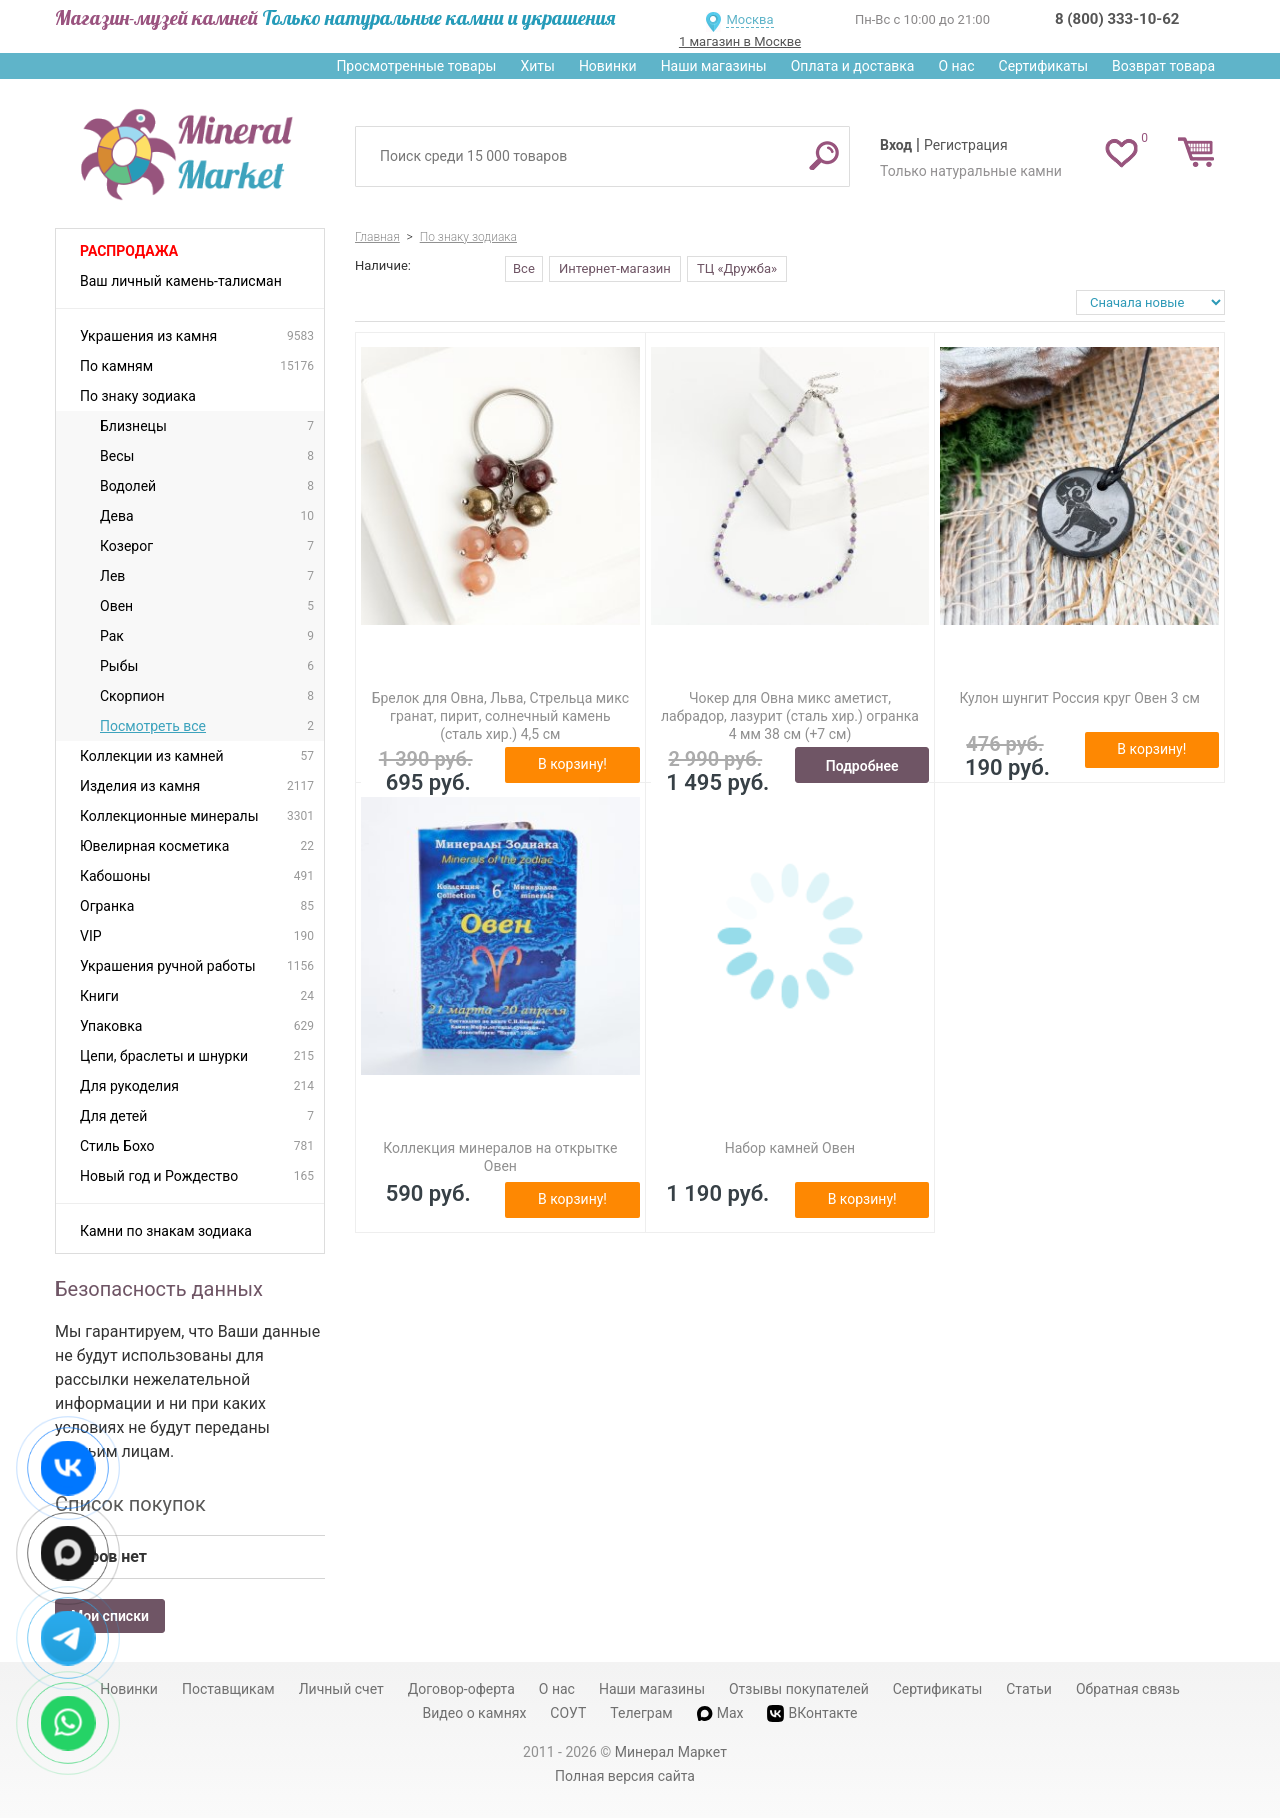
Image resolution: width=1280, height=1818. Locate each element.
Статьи (1029, 1689)
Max (720, 1713)
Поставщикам (228, 1689)
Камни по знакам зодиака (166, 1231)
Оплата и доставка (853, 66)
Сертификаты (1044, 66)
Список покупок (130, 1504)
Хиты (537, 66)
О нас (956, 66)
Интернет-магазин (615, 268)
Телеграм (641, 1713)
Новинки (608, 66)
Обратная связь (1128, 1689)
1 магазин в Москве (740, 41)
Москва (749, 19)
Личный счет (341, 1689)
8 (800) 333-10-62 (1117, 19)
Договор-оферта (461, 1689)
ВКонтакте (812, 1713)
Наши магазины (714, 66)
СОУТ (568, 1713)
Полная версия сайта (625, 1776)
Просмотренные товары (416, 66)
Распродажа (129, 251)
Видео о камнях (475, 1713)
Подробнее (862, 766)
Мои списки (110, 1616)
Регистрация (966, 145)
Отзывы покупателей (799, 1689)
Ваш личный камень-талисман (181, 281)
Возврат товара (1163, 66)
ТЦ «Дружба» (737, 268)
